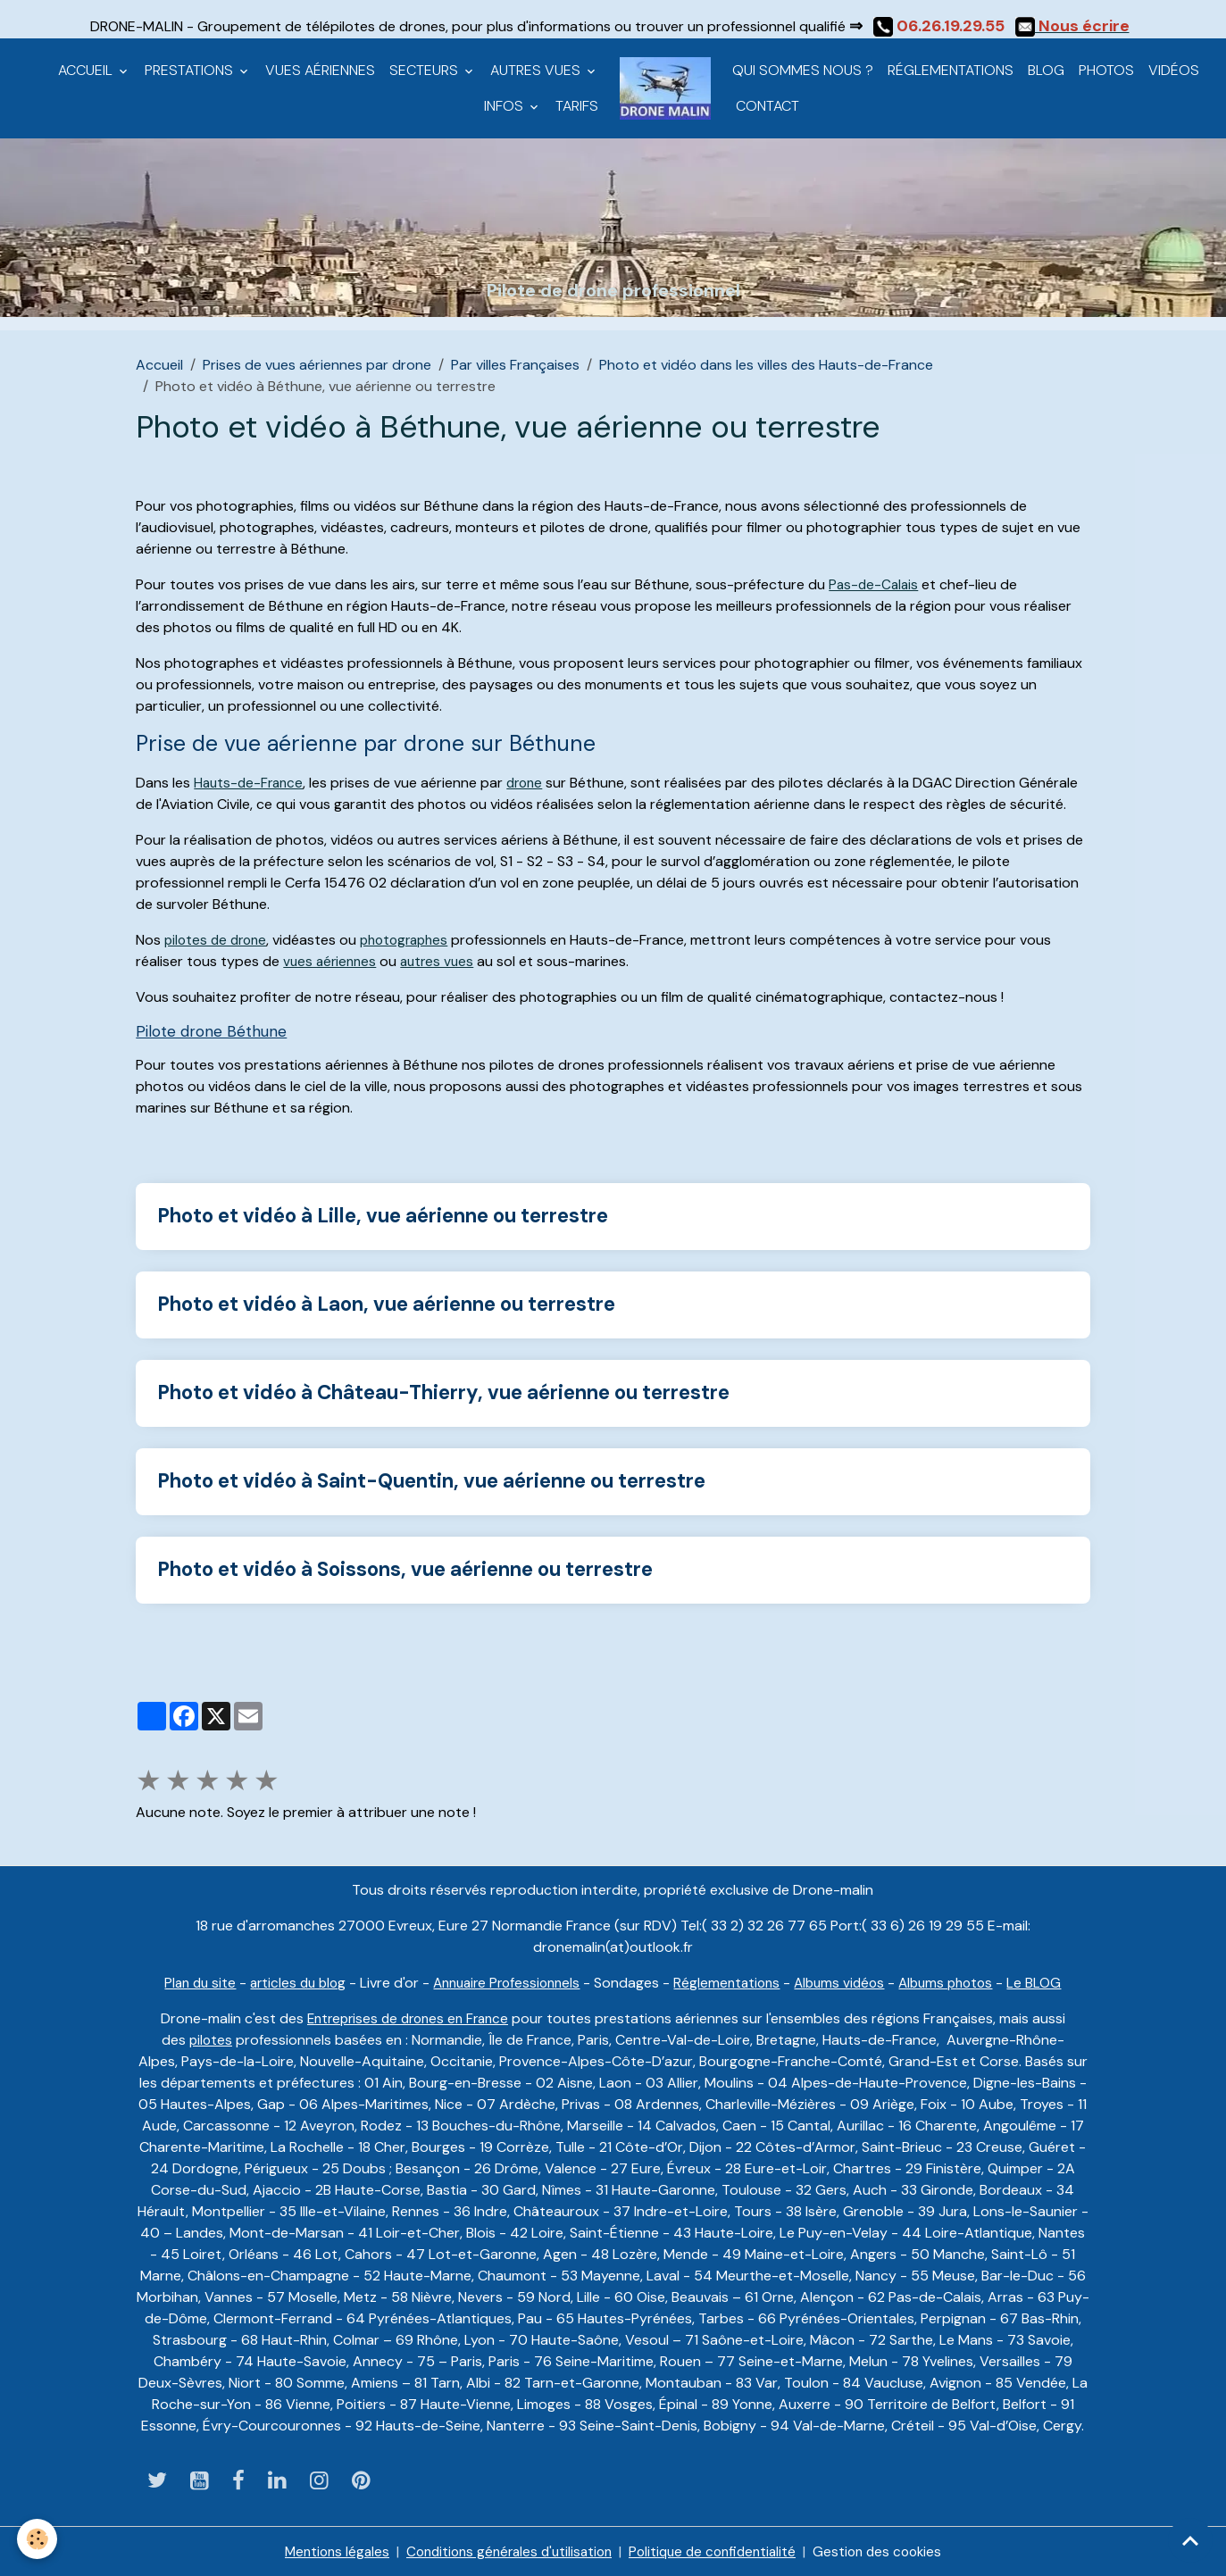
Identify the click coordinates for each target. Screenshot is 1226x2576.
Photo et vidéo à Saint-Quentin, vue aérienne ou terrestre (431, 1480)
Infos (505, 105)
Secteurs (425, 70)
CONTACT (765, 105)
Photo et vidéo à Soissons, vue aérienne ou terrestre (405, 1568)
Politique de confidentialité (717, 2550)
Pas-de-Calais (875, 584)
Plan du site (185, 1981)
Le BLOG (1050, 1981)
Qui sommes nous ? (802, 70)
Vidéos (1173, 70)
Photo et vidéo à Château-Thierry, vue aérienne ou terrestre (443, 1392)
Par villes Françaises (515, 364)
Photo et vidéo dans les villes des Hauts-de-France (766, 364)
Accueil (87, 70)
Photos (1106, 70)
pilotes (210, 2038)
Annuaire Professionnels (504, 1981)
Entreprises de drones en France (407, 2016)
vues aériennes (331, 961)
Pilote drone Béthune (203, 1030)
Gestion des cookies (889, 2550)
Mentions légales (325, 2550)
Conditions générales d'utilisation (504, 2550)
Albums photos (959, 1981)
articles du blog (288, 1981)
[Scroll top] (1190, 2540)
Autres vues (537, 70)
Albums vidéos (847, 1981)
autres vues (442, 961)
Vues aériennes (320, 70)
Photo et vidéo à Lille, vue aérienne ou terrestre (382, 1216)
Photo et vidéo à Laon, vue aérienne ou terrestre (386, 1304)
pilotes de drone (218, 939)
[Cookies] (38, 2539)
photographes (413, 939)
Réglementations (950, 70)
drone (531, 782)
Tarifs (576, 105)
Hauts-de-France (251, 782)
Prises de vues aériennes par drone (317, 364)
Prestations (191, 70)
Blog (1046, 70)
